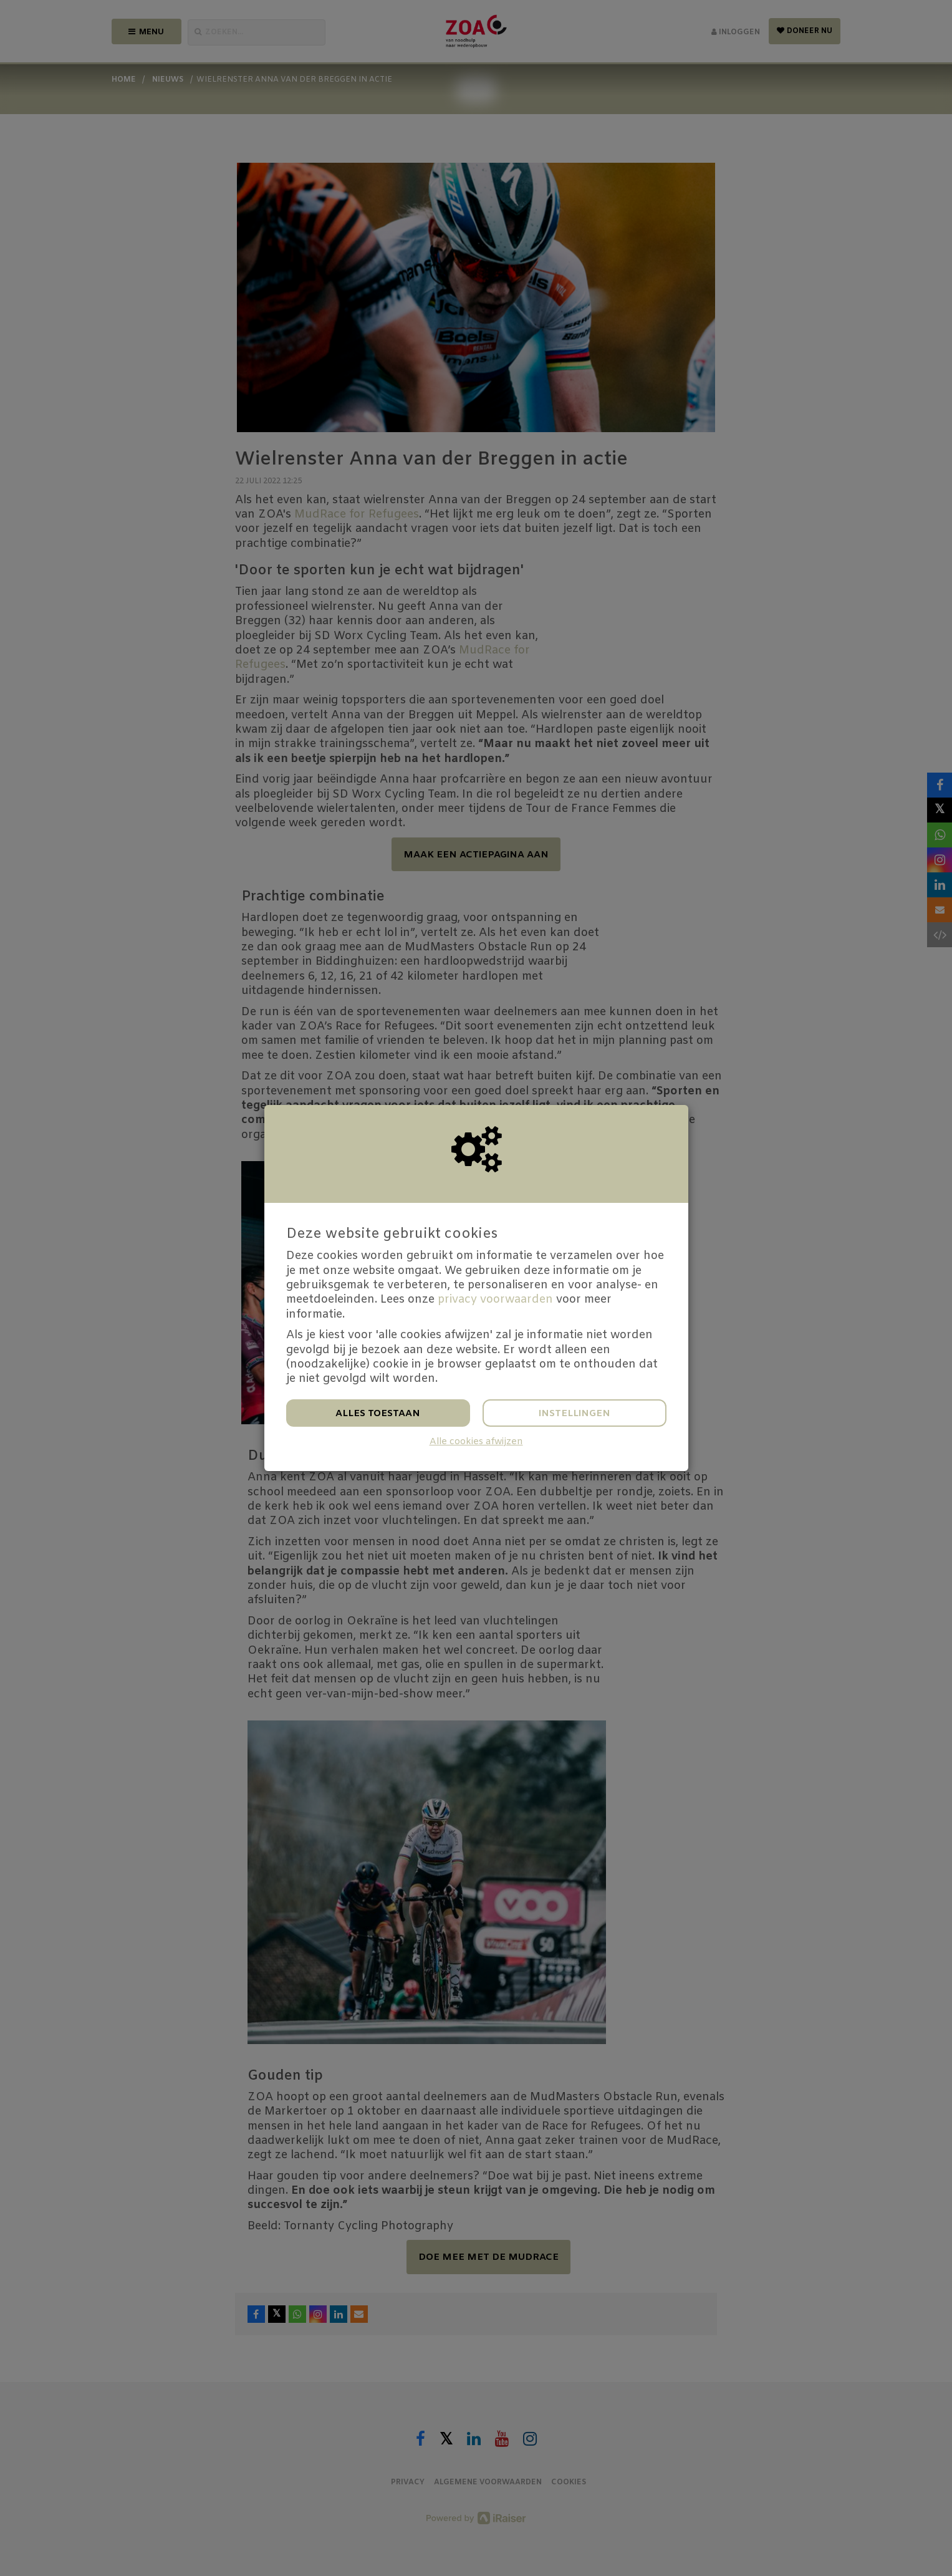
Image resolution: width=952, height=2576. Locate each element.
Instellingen (574, 1413)
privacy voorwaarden (495, 1299)
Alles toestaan (377, 1413)
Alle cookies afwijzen (476, 1442)
